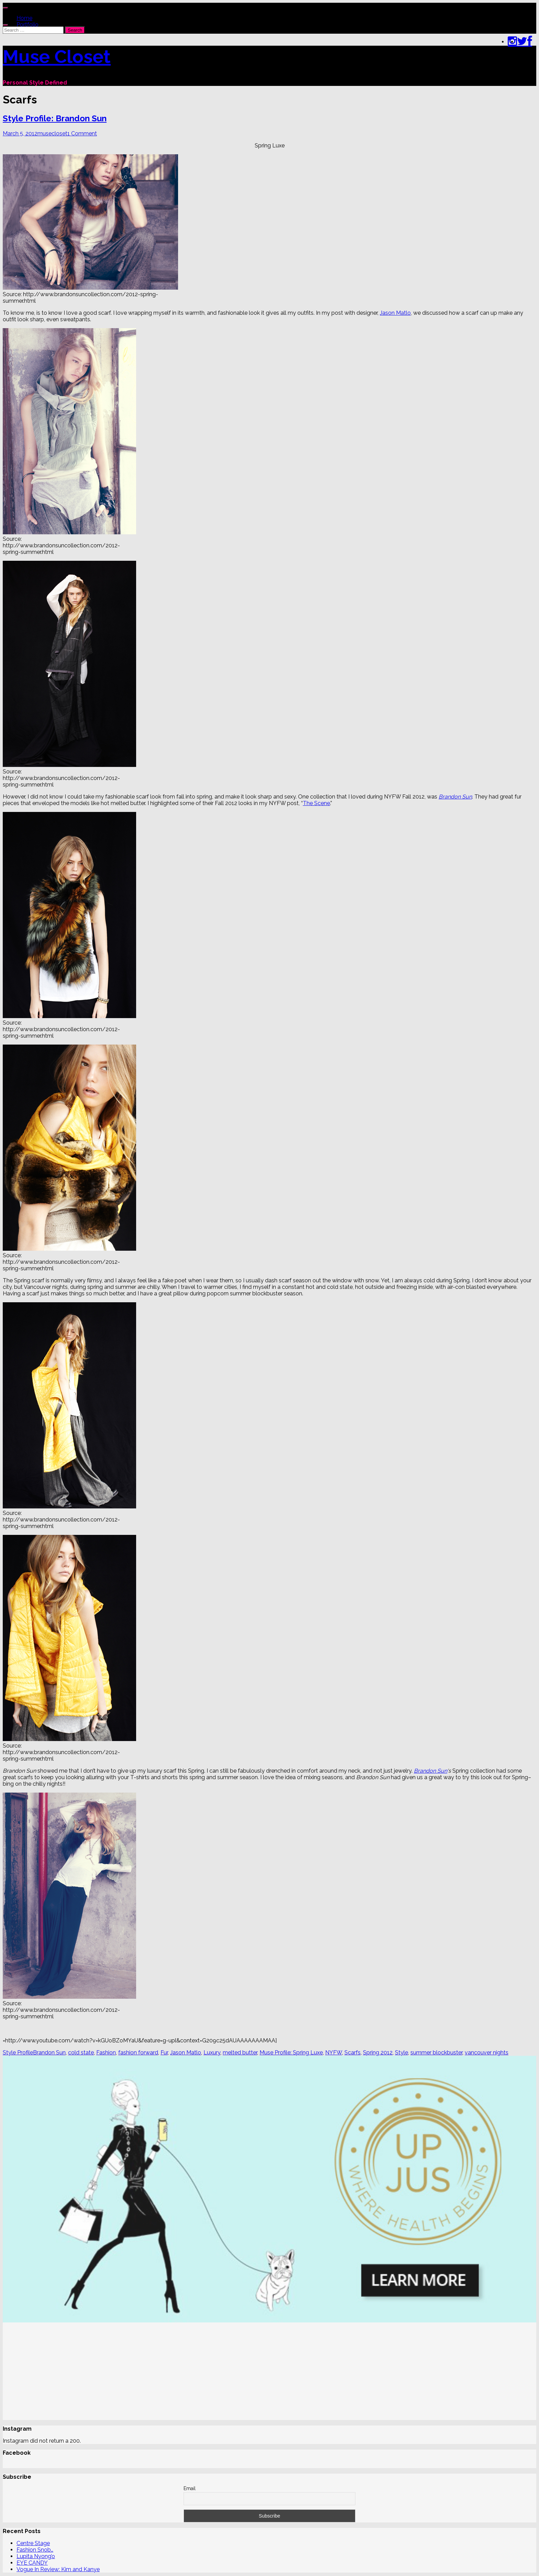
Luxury (212, 2052)
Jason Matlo (395, 313)
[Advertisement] (209, 2372)
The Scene (316, 803)
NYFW (333, 2052)
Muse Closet (57, 56)
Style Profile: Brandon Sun (55, 118)
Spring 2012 (378, 2052)
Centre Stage (33, 2543)
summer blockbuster (436, 2052)
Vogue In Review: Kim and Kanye (58, 2569)
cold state (81, 2052)
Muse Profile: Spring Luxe (291, 2052)
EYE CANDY (32, 2563)
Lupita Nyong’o (35, 2556)
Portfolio (27, 24)
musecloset (52, 133)
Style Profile (18, 2052)
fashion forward (138, 2052)
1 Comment (82, 133)
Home (24, 18)
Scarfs (352, 2052)
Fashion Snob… (34, 2549)
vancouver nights (486, 2052)
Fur (164, 2052)
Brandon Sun (455, 796)
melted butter (240, 2052)
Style (401, 2052)
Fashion (106, 2052)
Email (190, 2488)
